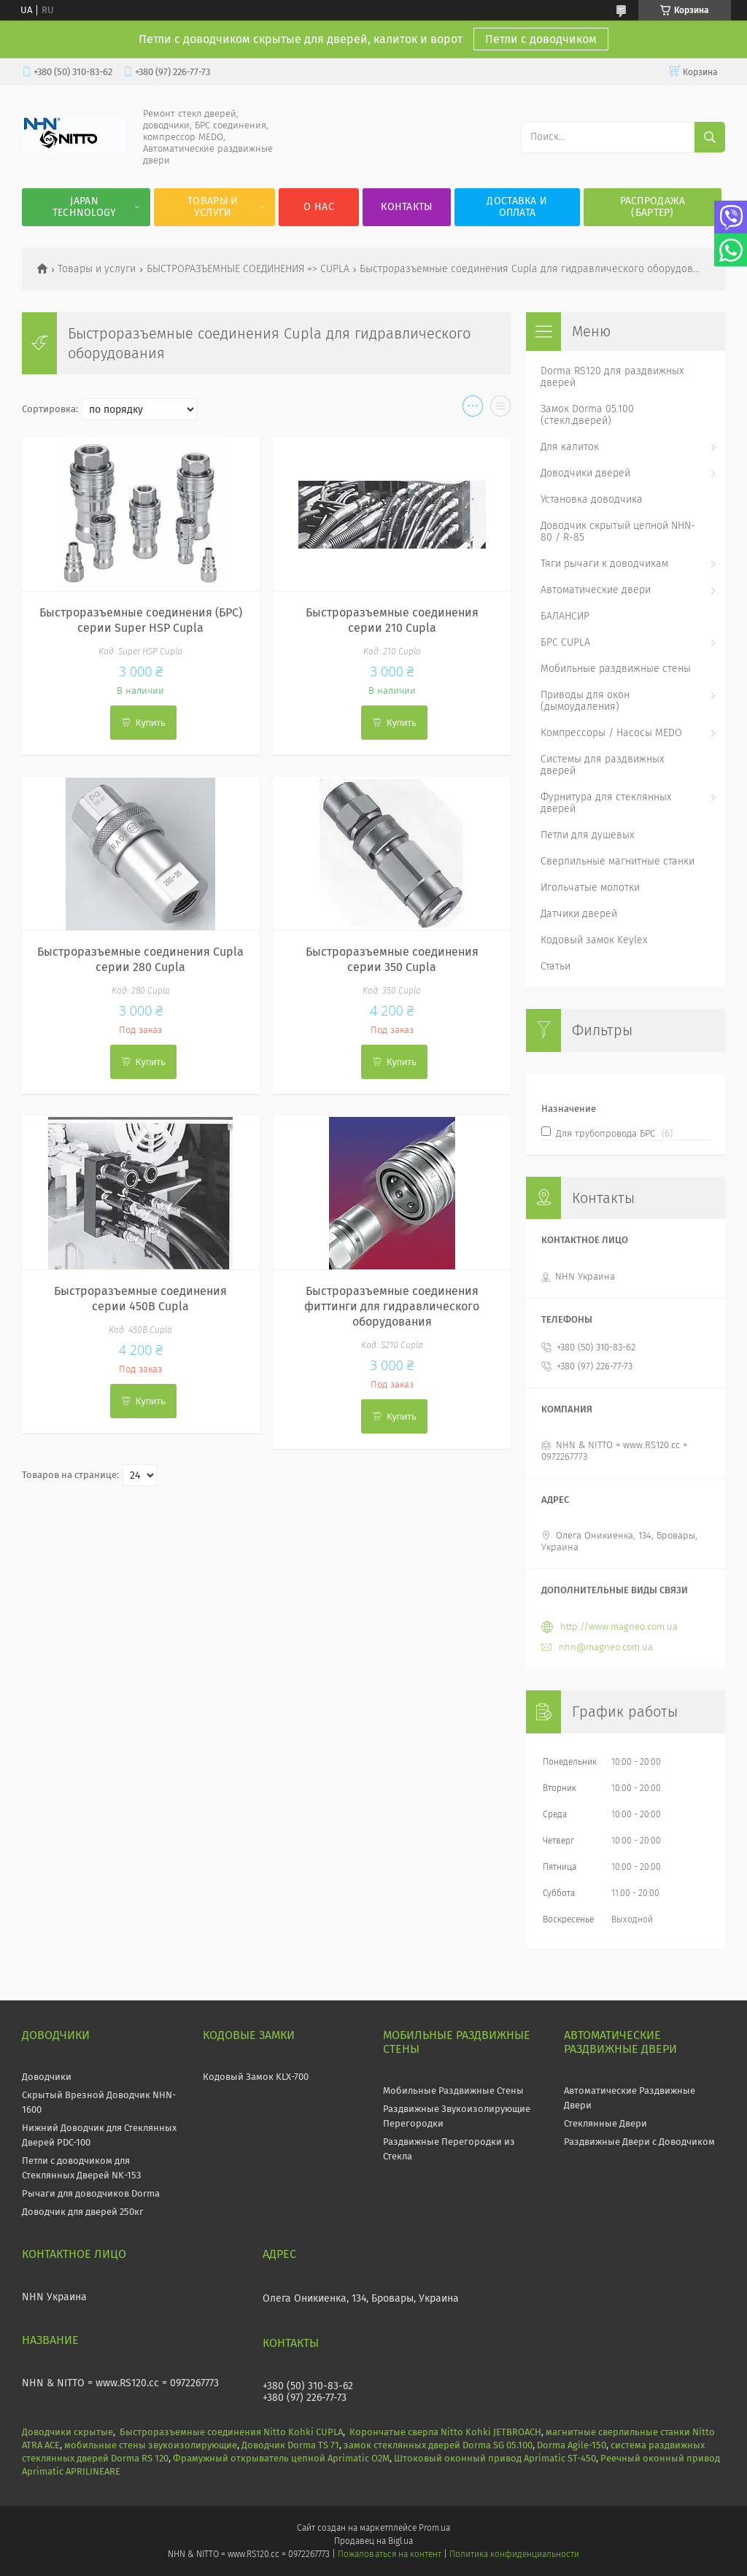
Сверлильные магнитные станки (617, 861)
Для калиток (570, 447)
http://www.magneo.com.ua (619, 1626)
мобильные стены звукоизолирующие (150, 2445)
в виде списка (500, 409)
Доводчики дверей (585, 473)
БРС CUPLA (565, 642)
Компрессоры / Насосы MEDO (611, 733)
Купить (151, 722)
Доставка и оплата (517, 207)
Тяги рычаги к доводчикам (604, 563)
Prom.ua (434, 2528)
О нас (318, 207)
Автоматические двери (596, 590)
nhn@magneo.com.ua (606, 1646)
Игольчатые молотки (590, 887)
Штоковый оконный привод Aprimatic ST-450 (495, 2458)
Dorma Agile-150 (571, 2445)
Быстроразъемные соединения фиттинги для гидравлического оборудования (391, 1306)
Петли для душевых (587, 835)
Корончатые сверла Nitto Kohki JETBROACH (445, 2431)
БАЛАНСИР (565, 616)
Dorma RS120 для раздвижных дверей (612, 377)
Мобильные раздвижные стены (616, 668)
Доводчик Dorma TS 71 (290, 2445)
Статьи (555, 966)
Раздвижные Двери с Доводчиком (639, 2141)
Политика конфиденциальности (514, 2554)
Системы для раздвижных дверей (602, 765)
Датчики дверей (579, 914)
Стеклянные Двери (605, 2123)
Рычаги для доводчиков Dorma (91, 2193)
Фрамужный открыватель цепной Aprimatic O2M (281, 2458)
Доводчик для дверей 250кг (83, 2211)
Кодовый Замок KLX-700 (256, 2076)
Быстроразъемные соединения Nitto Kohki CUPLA (231, 2431)
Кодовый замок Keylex (594, 940)
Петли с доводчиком (541, 39)
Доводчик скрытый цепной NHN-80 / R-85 (618, 531)
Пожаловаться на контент (389, 2554)
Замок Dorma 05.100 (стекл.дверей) (587, 415)
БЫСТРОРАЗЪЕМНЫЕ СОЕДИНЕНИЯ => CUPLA (248, 269)
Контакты (406, 207)
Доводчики (46, 2076)
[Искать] (709, 137)
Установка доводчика (592, 499)
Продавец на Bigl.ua (373, 2541)
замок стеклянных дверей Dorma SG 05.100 (438, 2445)
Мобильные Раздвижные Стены (453, 2090)
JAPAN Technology (85, 207)
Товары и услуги (212, 207)
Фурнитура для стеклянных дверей (606, 803)
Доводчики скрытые (67, 2431)
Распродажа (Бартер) (653, 207)
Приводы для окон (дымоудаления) (585, 701)
